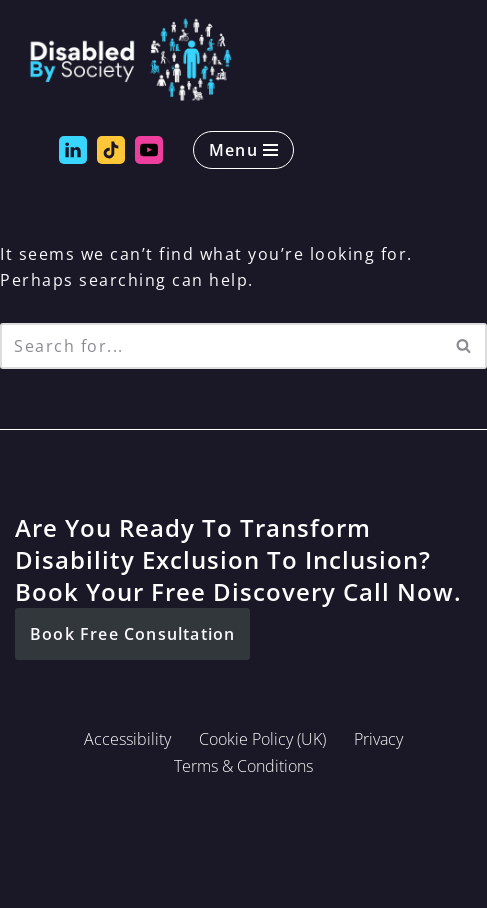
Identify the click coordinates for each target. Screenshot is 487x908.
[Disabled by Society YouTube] (149, 150)
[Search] (221, 346)
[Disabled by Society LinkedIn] (73, 150)
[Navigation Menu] (243, 150)
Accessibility (127, 739)
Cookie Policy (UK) (262, 739)
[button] (132, 634)
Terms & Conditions (243, 766)
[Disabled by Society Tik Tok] (111, 150)
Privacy (378, 739)
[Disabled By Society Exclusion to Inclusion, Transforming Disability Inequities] (130, 60)
